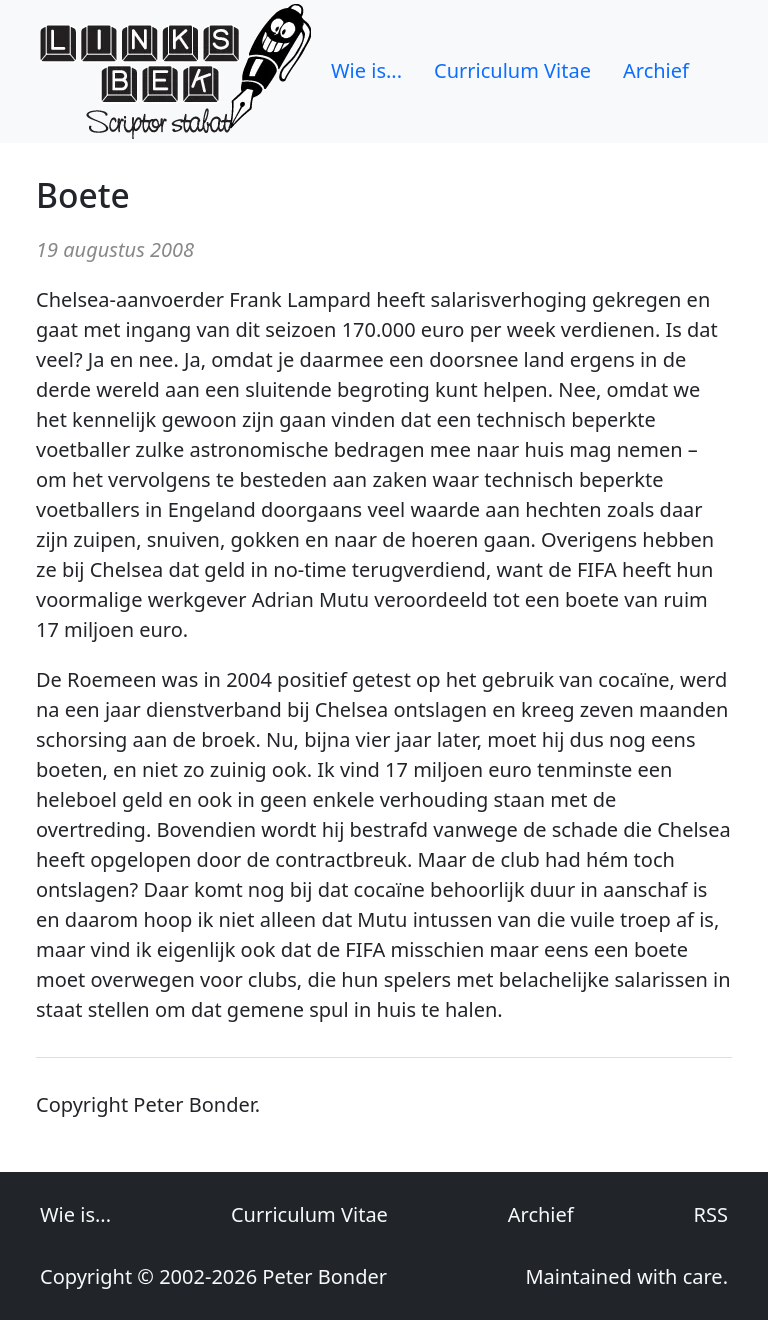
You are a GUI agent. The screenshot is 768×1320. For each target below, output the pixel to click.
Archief (656, 70)
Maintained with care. (626, 1276)
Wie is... (366, 70)
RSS (711, 1214)
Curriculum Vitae (512, 70)
